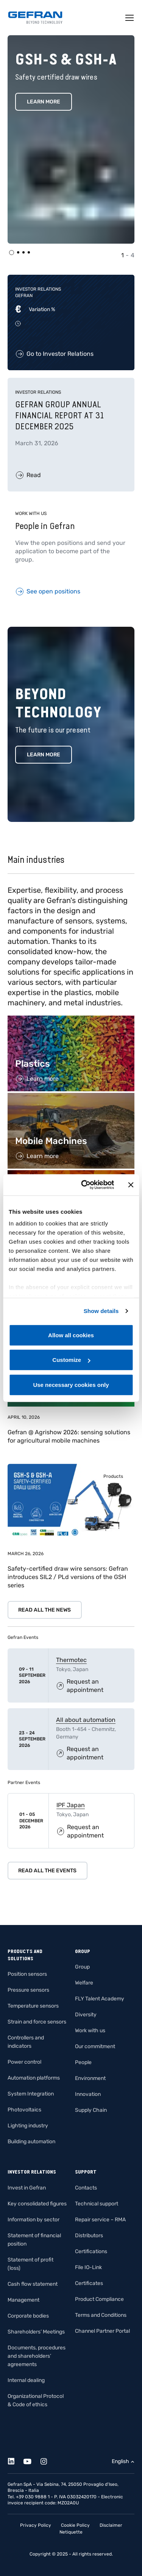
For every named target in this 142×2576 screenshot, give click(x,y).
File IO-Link (88, 2267)
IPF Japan (70, 1805)
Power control (24, 2062)
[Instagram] (48, 2460)
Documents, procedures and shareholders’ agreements (37, 2356)
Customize (71, 1360)
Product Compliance (99, 2299)
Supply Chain (91, 2110)
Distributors (89, 2235)
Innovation (88, 2094)
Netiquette (71, 2532)
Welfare (84, 1983)
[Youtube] (31, 2460)
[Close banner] (130, 1185)
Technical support (96, 2203)
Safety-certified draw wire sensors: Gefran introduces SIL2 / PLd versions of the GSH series (68, 1577)
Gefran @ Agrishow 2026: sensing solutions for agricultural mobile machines (69, 1436)
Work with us (90, 2030)
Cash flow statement (33, 2284)
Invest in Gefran (27, 2188)
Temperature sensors (33, 2006)
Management (23, 2300)
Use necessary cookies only (71, 1384)
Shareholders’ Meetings (36, 2332)
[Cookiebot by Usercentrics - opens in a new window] (84, 1185)
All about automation (85, 1719)
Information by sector (33, 2219)
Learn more (43, 754)
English (120, 2461)
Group (82, 1967)
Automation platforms (34, 2078)
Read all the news (44, 1610)
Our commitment (95, 2046)
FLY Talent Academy (99, 1998)
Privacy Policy (35, 2525)
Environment (90, 2078)
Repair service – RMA (100, 2219)
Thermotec (71, 1660)
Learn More (43, 102)
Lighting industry (28, 2125)
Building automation (31, 2141)
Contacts (86, 2188)
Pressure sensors (28, 1990)
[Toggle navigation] (129, 17)
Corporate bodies (28, 2316)
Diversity (86, 2014)
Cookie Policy (75, 2525)
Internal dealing (26, 2380)
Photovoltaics (24, 2109)
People (83, 2062)
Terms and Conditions (100, 2315)
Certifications (91, 2251)
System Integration (31, 2094)
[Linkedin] (15, 2460)
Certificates (89, 2283)
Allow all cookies (71, 1335)
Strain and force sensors (37, 2022)
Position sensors (27, 1974)
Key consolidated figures (37, 2203)
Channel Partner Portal (102, 2331)
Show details (101, 1311)
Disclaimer (111, 2525)
